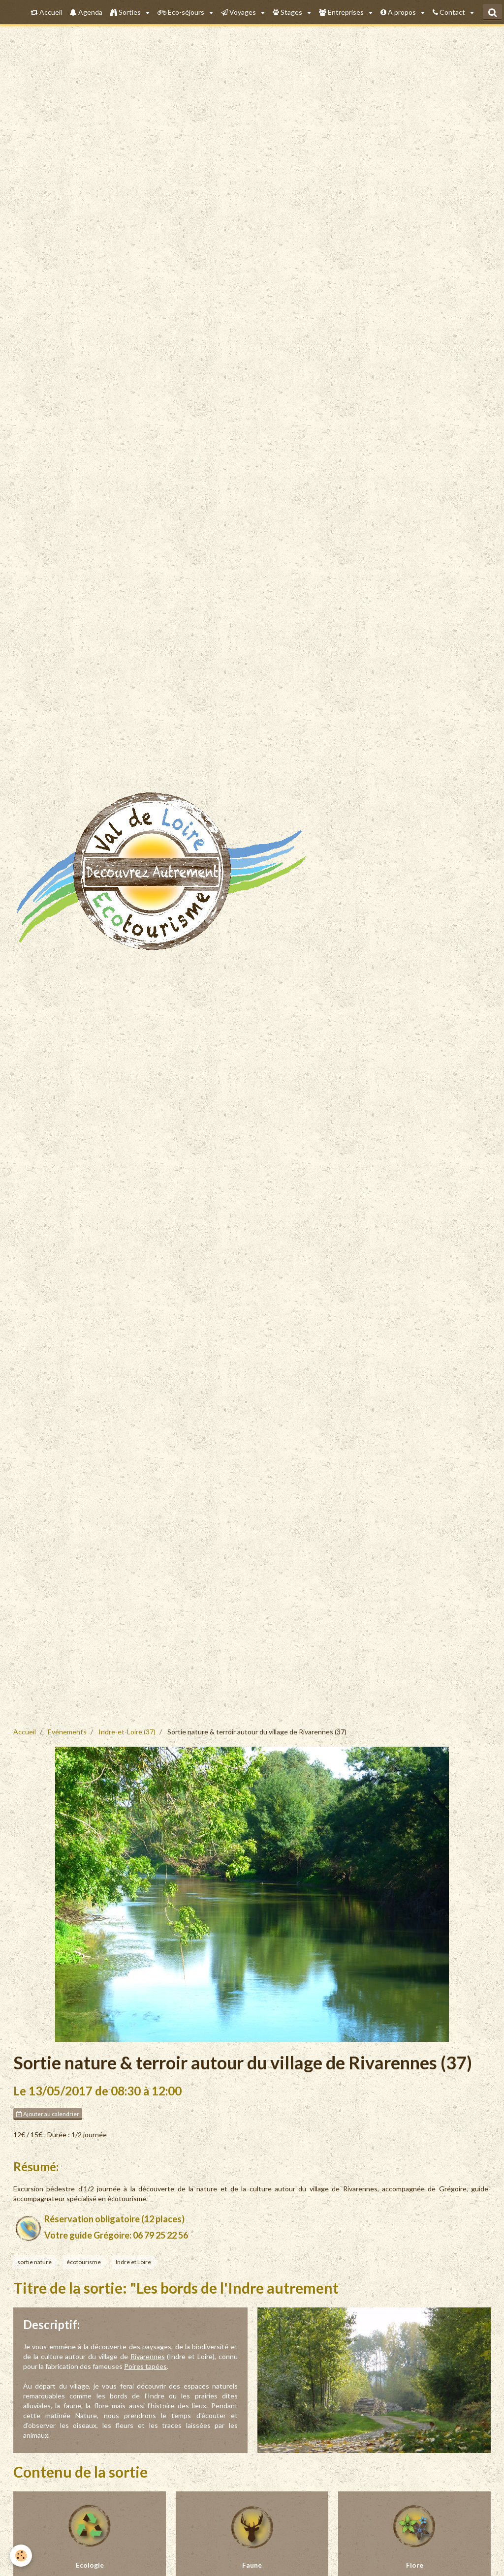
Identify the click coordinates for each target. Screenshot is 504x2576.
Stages (288, 12)
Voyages (239, 12)
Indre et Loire (133, 2262)
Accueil (46, 12)
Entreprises (342, 12)
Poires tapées (145, 2366)
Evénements (67, 1731)
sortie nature (34, 2262)
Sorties (126, 12)
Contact (450, 12)
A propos (398, 12)
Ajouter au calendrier (47, 2114)
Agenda (86, 12)
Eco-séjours (182, 12)
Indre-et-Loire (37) (127, 1731)
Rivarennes (147, 2356)
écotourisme (83, 2262)
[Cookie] (21, 2556)
